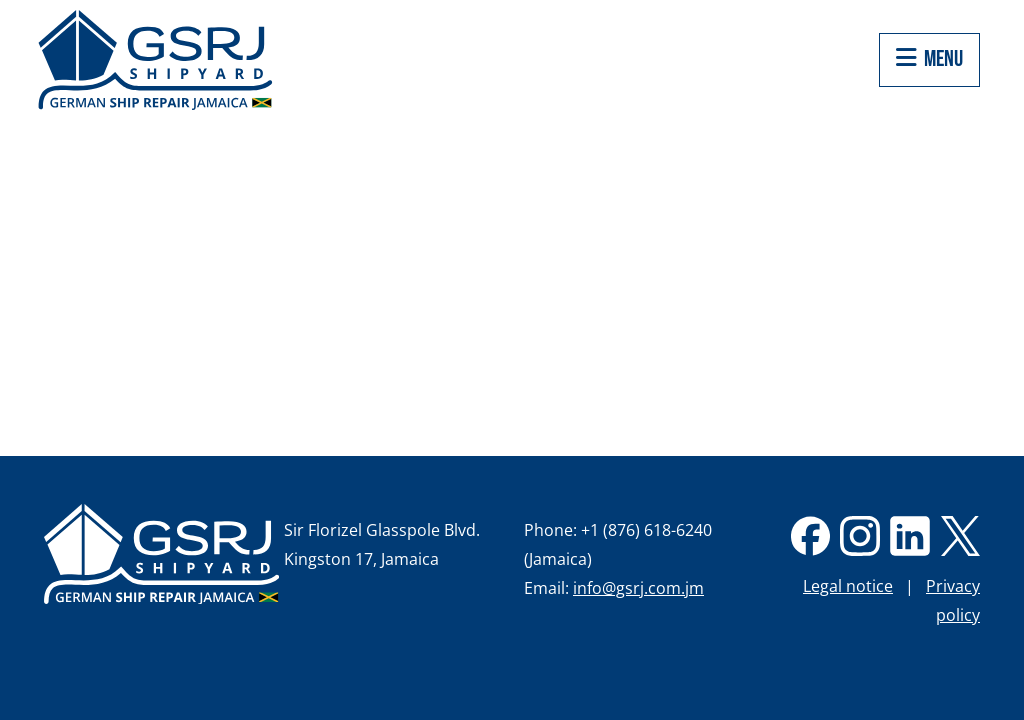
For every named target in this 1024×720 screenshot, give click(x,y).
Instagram (860, 536)
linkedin (910, 536)
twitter (960, 536)
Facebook (810, 536)
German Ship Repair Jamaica (161, 554)
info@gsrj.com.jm (638, 588)
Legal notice (848, 586)
